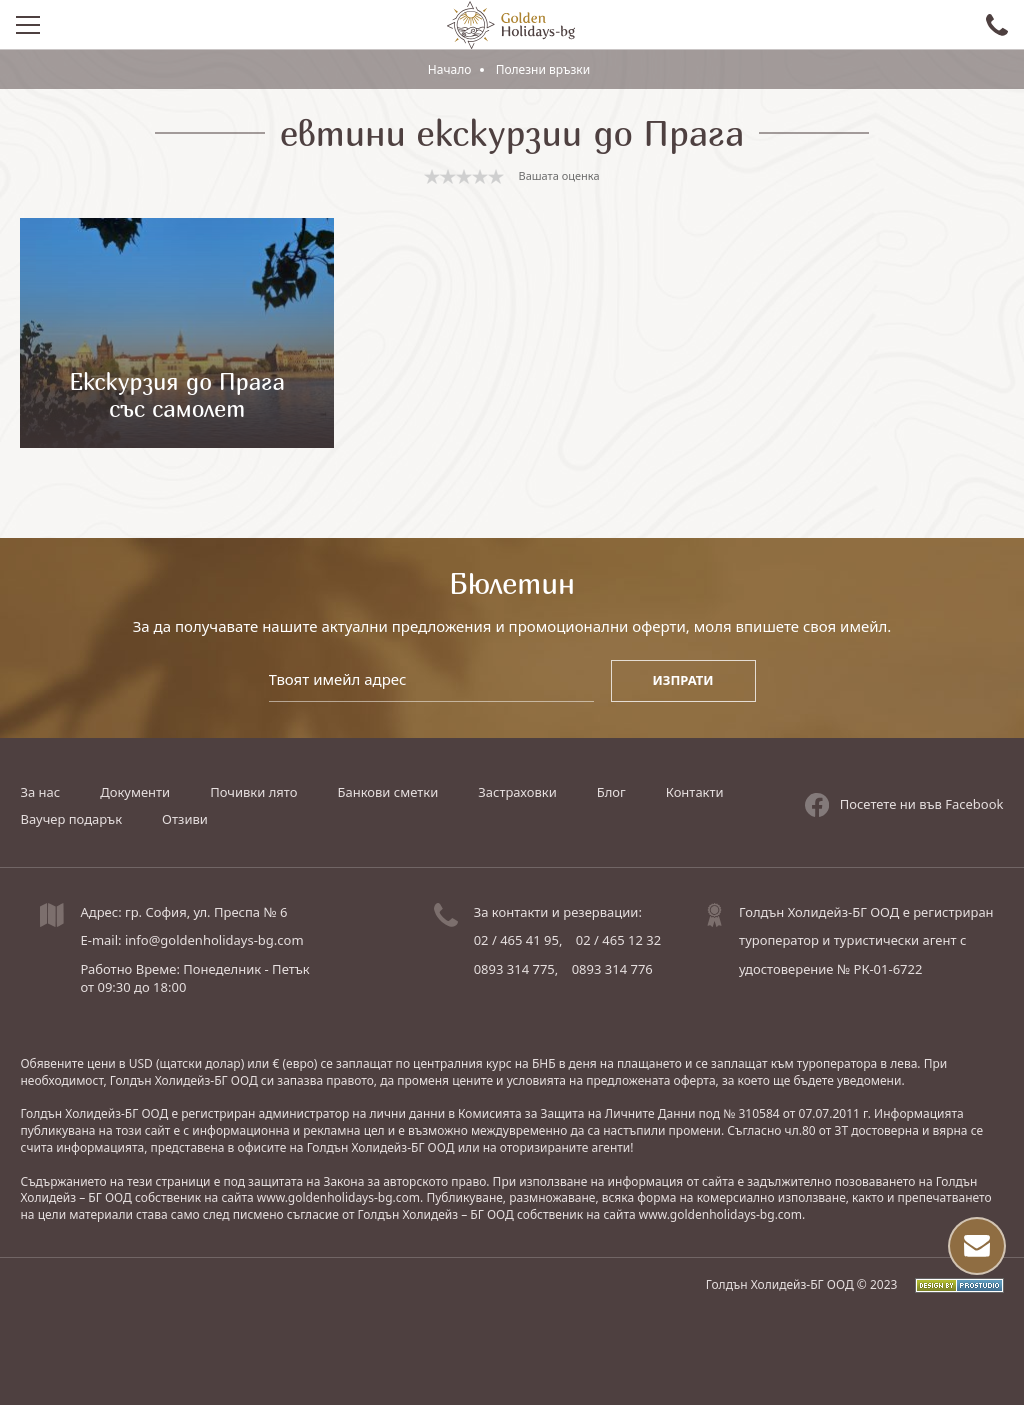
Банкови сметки (387, 792)
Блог (611, 792)
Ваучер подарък (71, 819)
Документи (135, 792)
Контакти (695, 792)
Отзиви (185, 819)
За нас (40, 792)
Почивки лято (253, 792)
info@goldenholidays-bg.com (214, 940)
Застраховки (517, 792)
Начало (450, 69)
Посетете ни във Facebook (904, 805)
